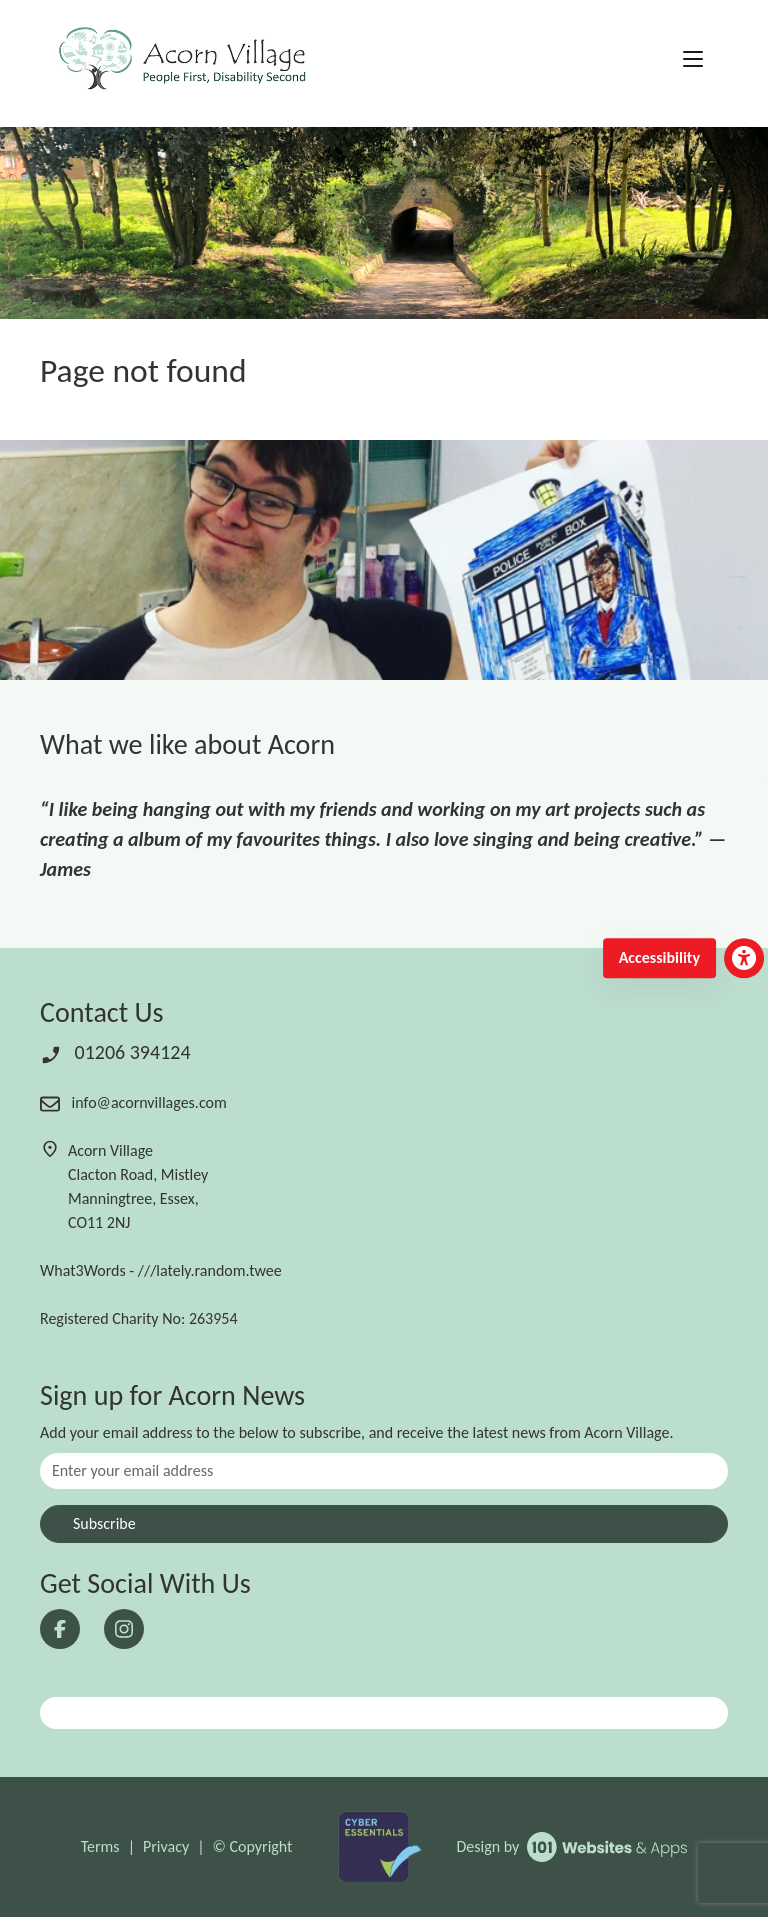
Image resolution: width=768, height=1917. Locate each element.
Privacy (166, 1846)
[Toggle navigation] (693, 60)
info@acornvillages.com (133, 1102)
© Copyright (253, 1846)
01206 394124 (115, 1052)
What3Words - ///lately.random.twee (161, 1270)
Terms (100, 1846)
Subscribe (104, 1523)
